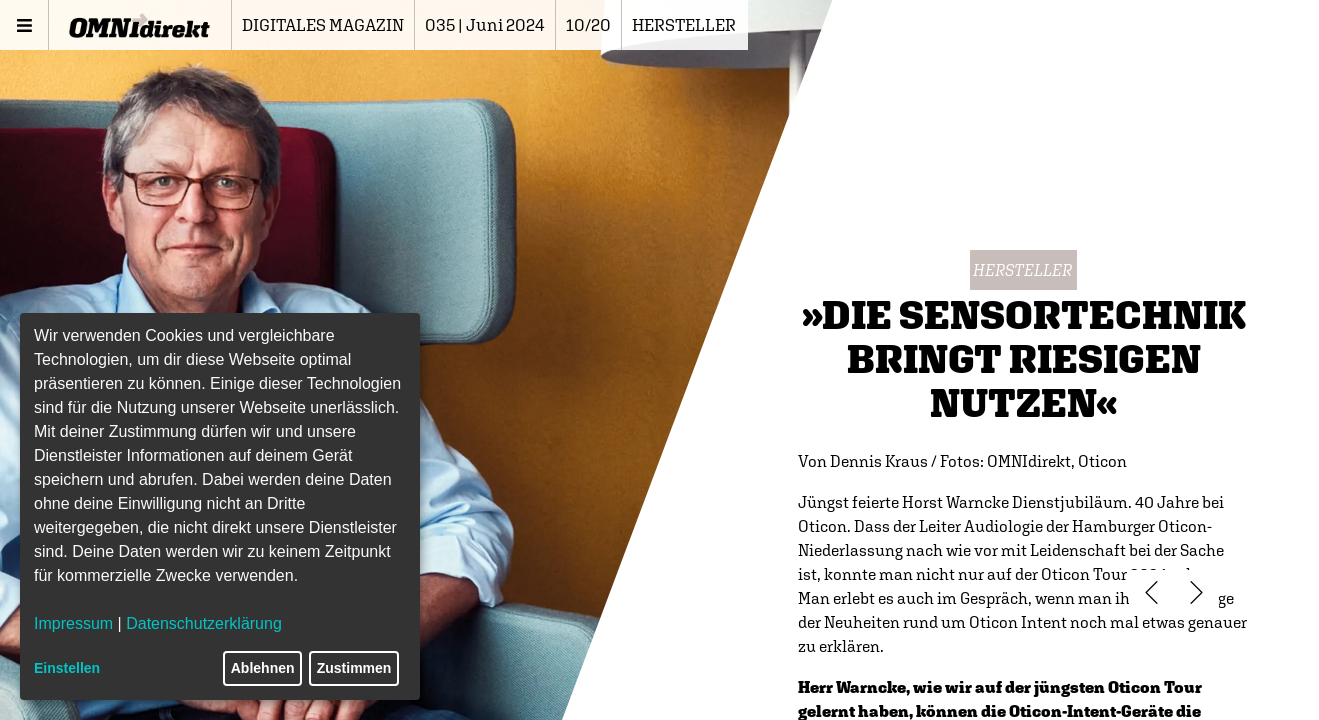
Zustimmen (354, 668)
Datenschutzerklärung (204, 623)
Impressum (73, 623)
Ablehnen (263, 668)
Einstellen (67, 668)
